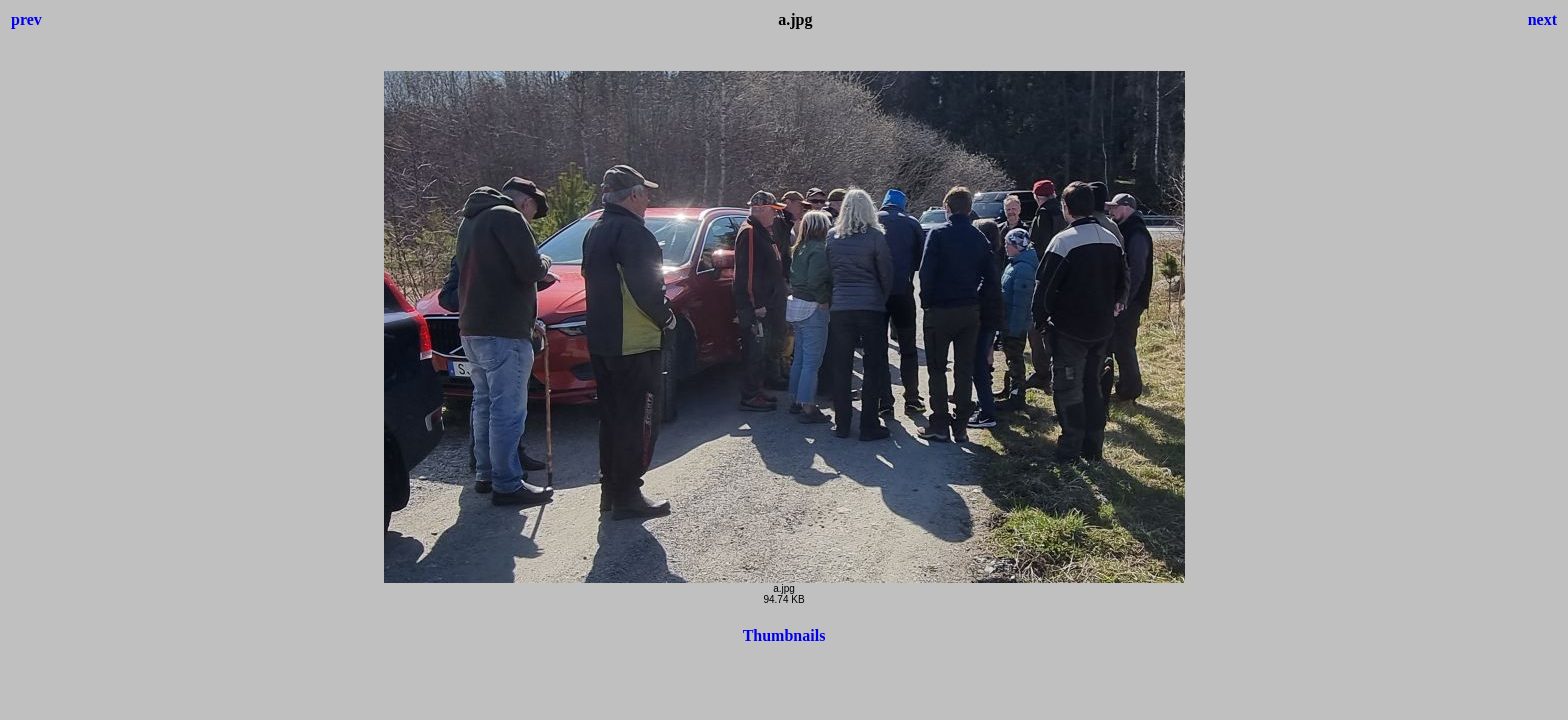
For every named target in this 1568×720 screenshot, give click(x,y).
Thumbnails (784, 635)
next (1542, 19)
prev (26, 19)
